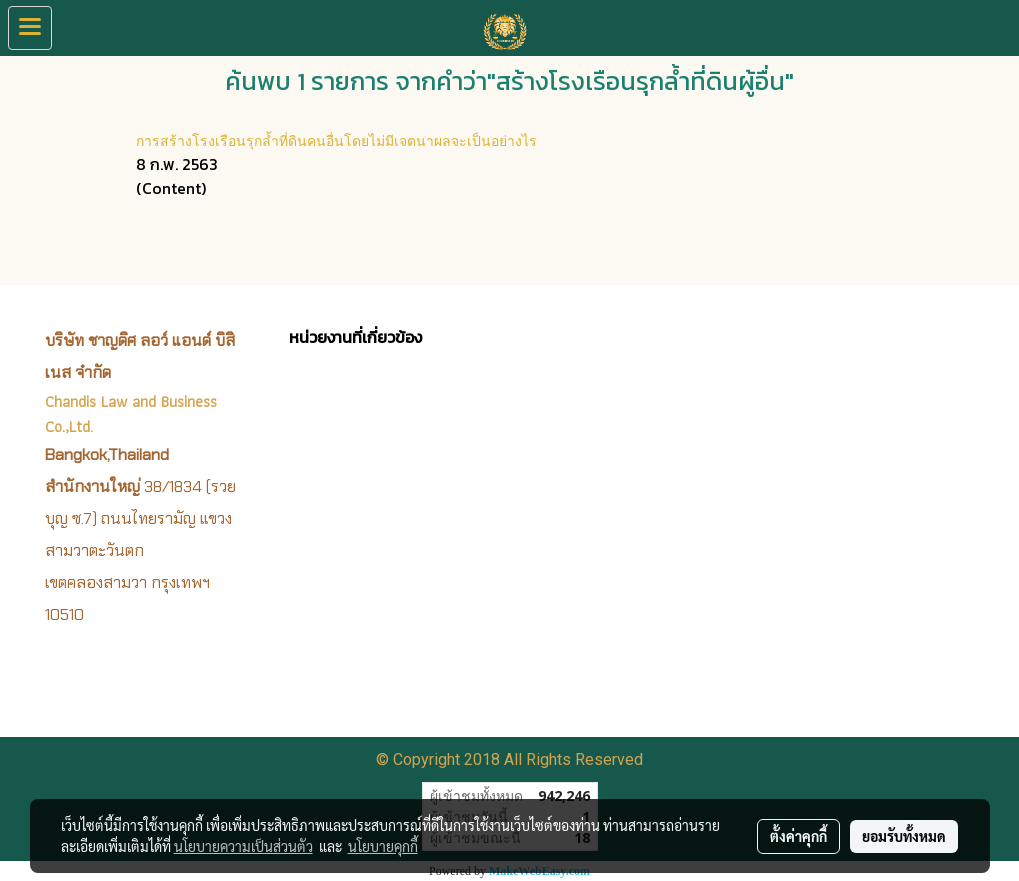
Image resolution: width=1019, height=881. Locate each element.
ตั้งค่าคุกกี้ (798, 836)
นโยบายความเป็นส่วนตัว (243, 846)
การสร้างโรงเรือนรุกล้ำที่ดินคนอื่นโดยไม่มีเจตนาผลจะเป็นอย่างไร (336, 139)
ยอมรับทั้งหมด (904, 836)
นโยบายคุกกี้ (383, 846)
